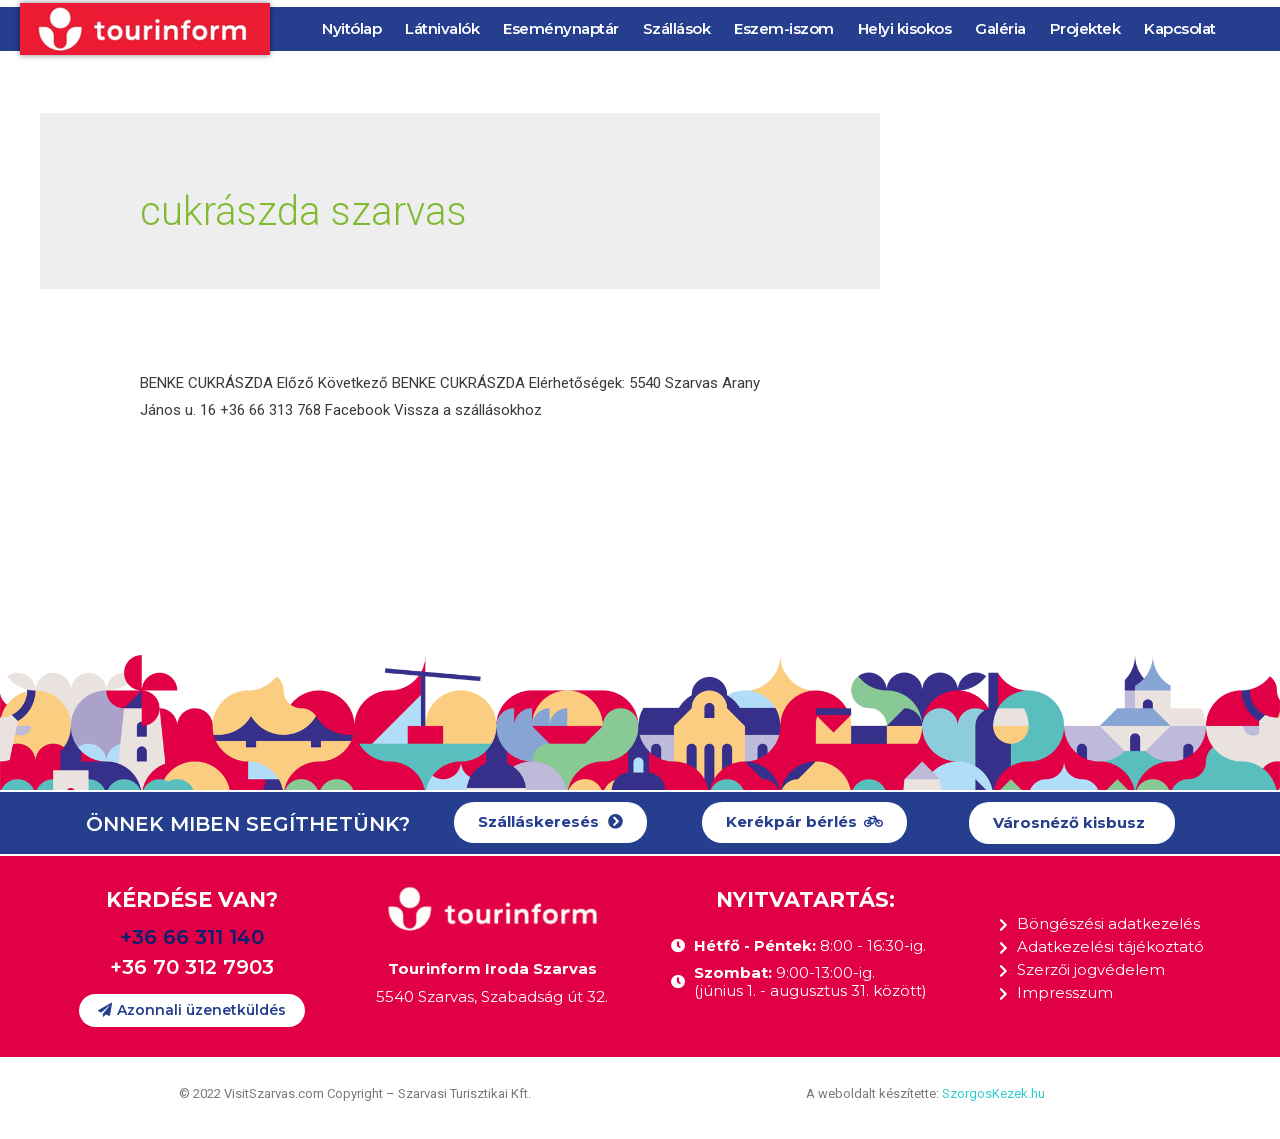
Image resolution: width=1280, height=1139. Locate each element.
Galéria (1000, 28)
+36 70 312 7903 (192, 967)
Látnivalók (442, 28)
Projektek (1085, 28)
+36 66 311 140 (192, 937)
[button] (550, 822)
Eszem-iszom (784, 28)
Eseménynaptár (561, 28)
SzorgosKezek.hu (993, 1093)
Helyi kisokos (905, 28)
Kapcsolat (1180, 28)
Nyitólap (351, 28)
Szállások (677, 28)
